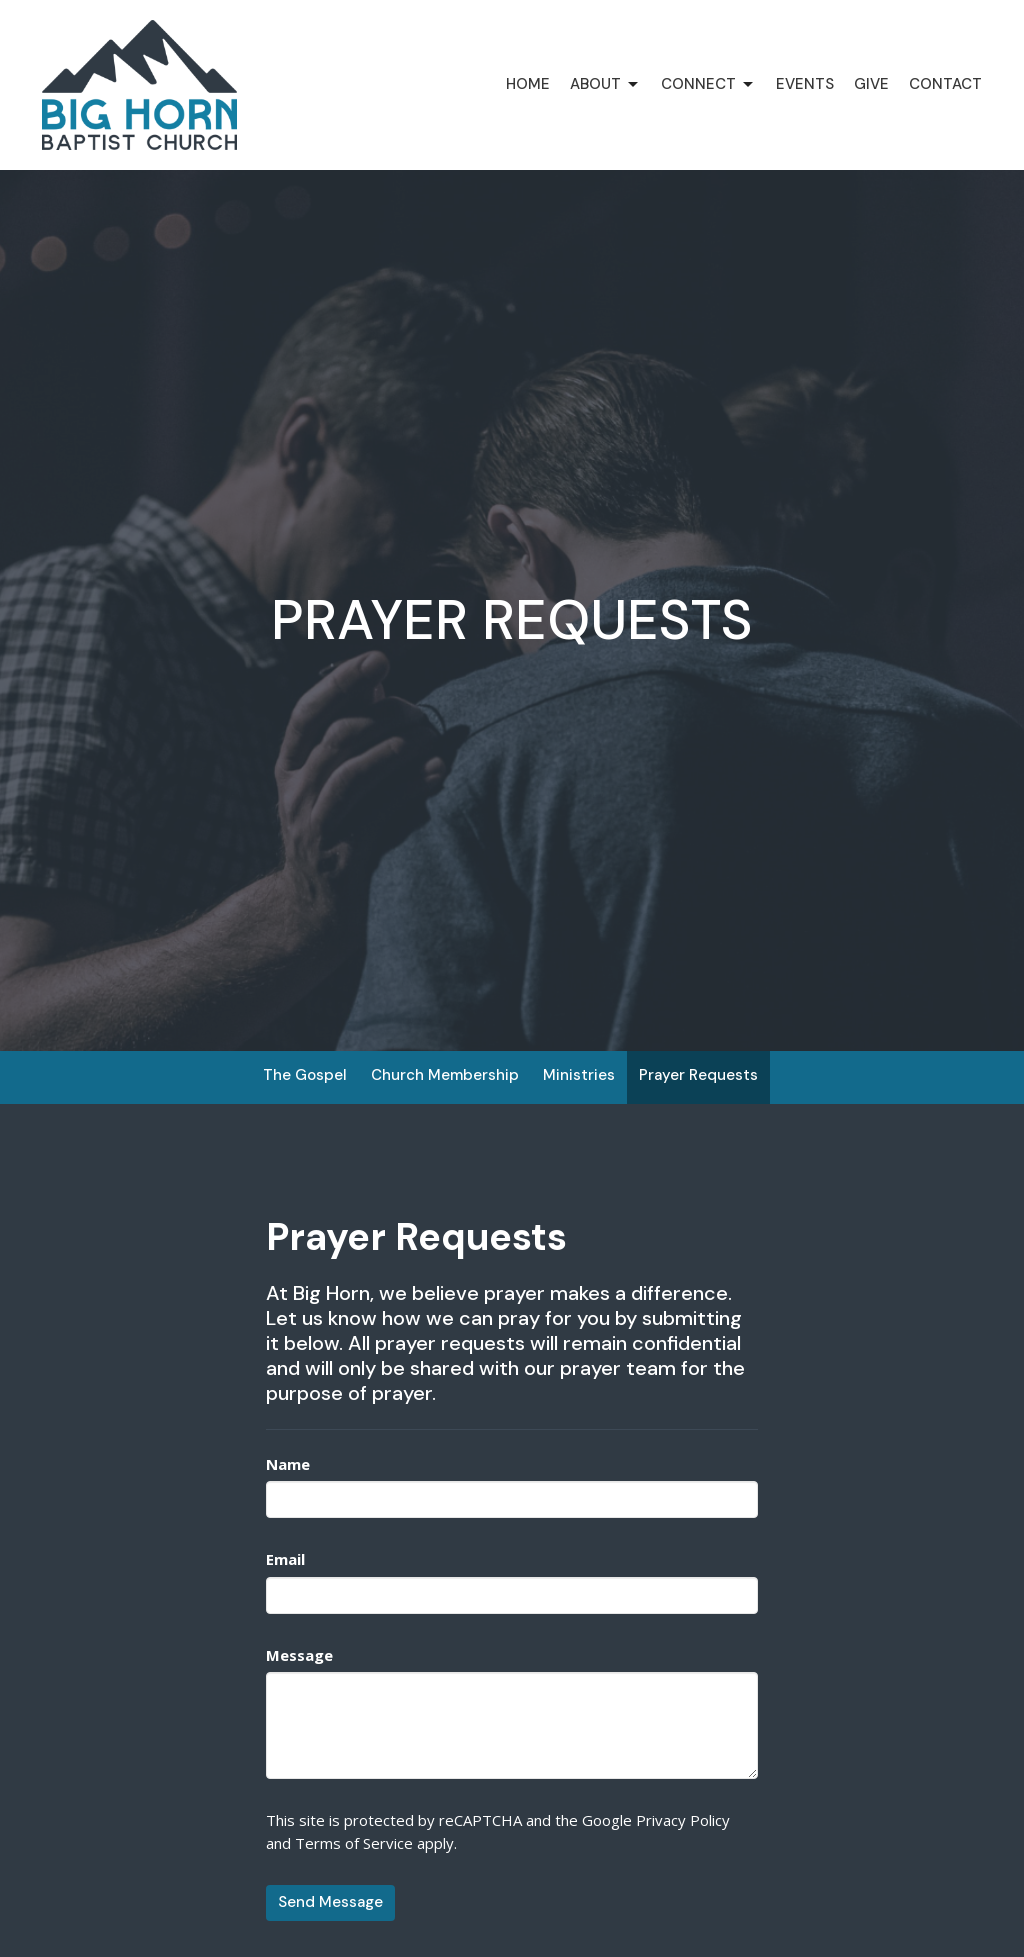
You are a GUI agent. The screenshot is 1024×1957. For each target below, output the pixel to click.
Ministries (579, 1075)
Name (288, 1464)
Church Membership (445, 1075)
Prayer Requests (698, 1075)
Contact (945, 84)
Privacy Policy (683, 1820)
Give (871, 84)
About (605, 84)
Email (285, 1559)
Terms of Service (354, 1843)
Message (299, 1655)
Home (528, 84)
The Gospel (305, 1075)
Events (805, 84)
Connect (708, 84)
